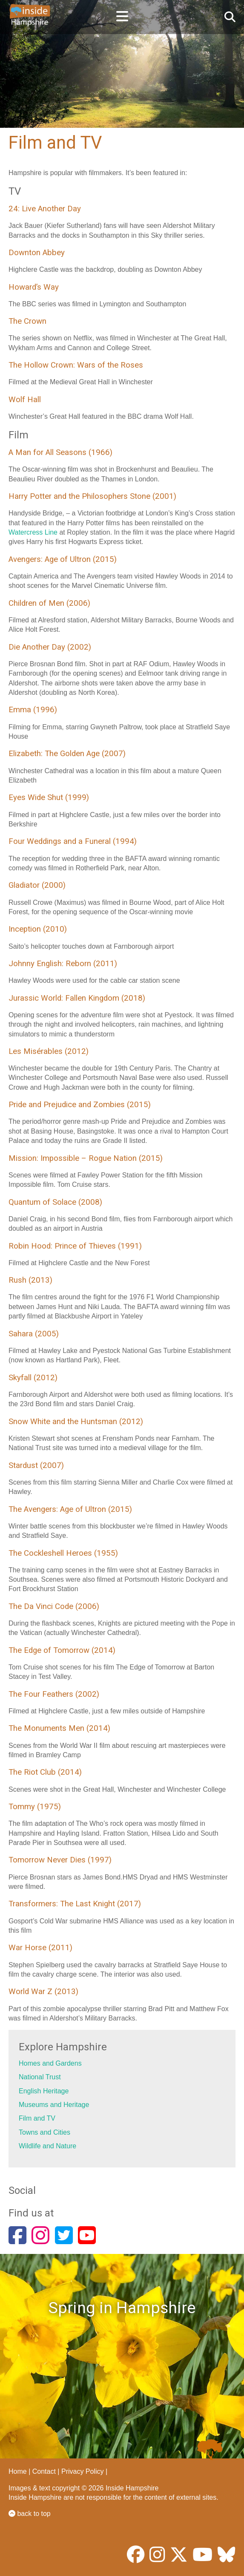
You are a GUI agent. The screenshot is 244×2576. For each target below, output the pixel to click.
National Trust (40, 2077)
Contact (44, 2471)
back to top (30, 2513)
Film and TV (37, 2118)
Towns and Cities (44, 2132)
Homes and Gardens (50, 2063)
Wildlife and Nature (47, 2146)
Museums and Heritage (54, 2104)
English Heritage (44, 2091)
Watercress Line (33, 532)
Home (18, 2471)
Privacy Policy (82, 2471)
